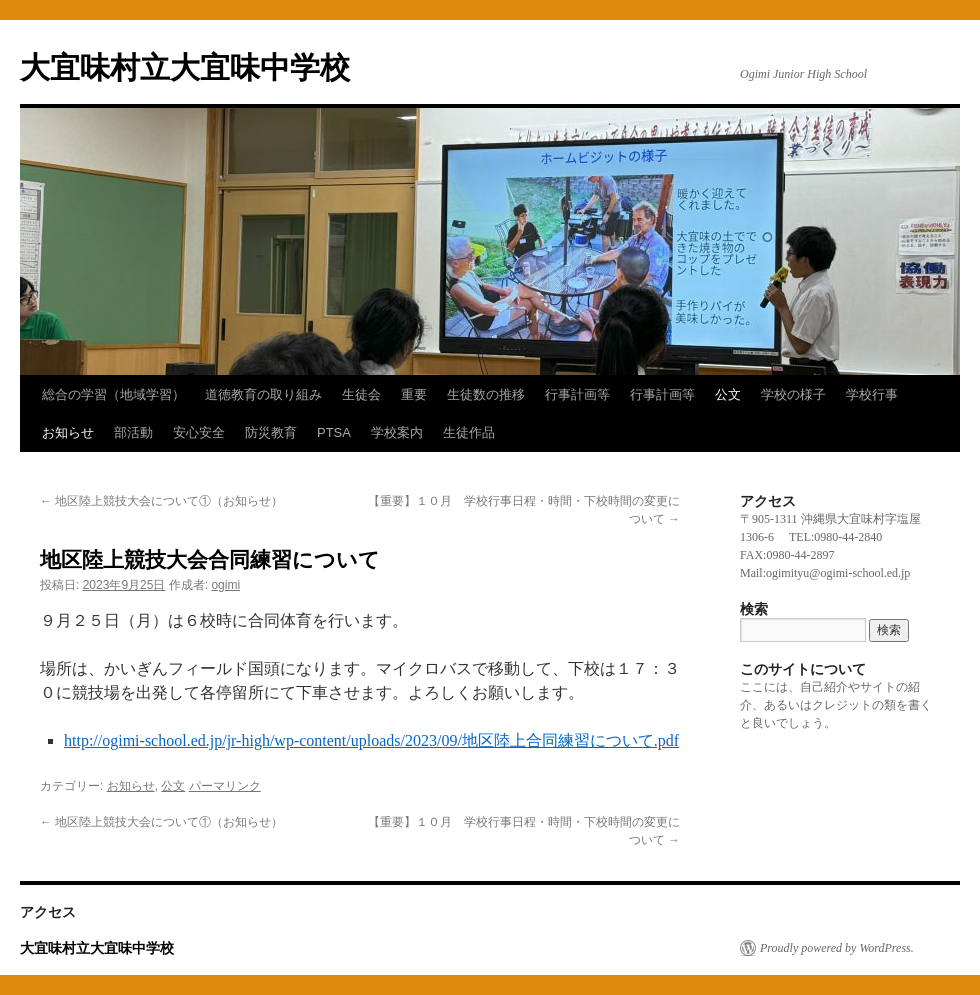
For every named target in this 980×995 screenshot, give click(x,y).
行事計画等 (577, 394)
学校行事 (872, 394)
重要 (414, 394)
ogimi (225, 585)
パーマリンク (225, 786)
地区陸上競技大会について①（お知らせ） (161, 501)
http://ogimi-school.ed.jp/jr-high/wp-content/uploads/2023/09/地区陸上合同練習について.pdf (371, 740)
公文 (728, 394)
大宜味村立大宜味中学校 (185, 67)
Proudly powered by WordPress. (837, 948)
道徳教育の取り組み (263, 394)
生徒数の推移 (486, 394)
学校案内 (397, 432)
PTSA (334, 432)
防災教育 (271, 432)
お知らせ (68, 432)
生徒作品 (469, 432)
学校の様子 (793, 394)
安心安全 (199, 432)
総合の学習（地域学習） (113, 394)
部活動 (133, 432)
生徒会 (361, 394)
